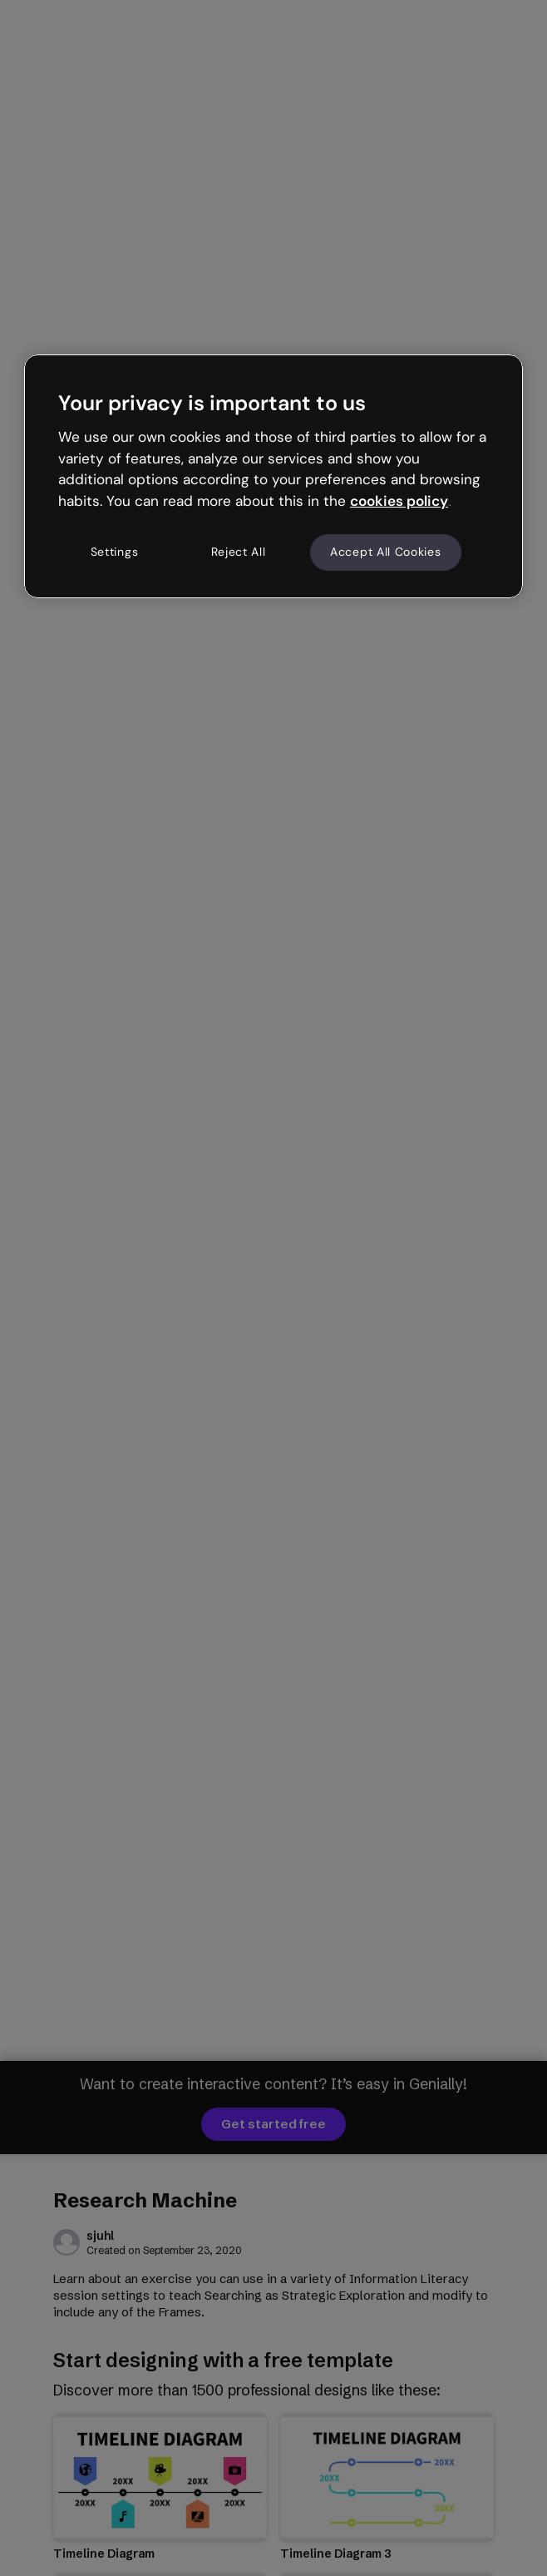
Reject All (238, 551)
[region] (273, 475)
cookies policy (399, 501)
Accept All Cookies (385, 551)
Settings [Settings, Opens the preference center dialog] (115, 551)
